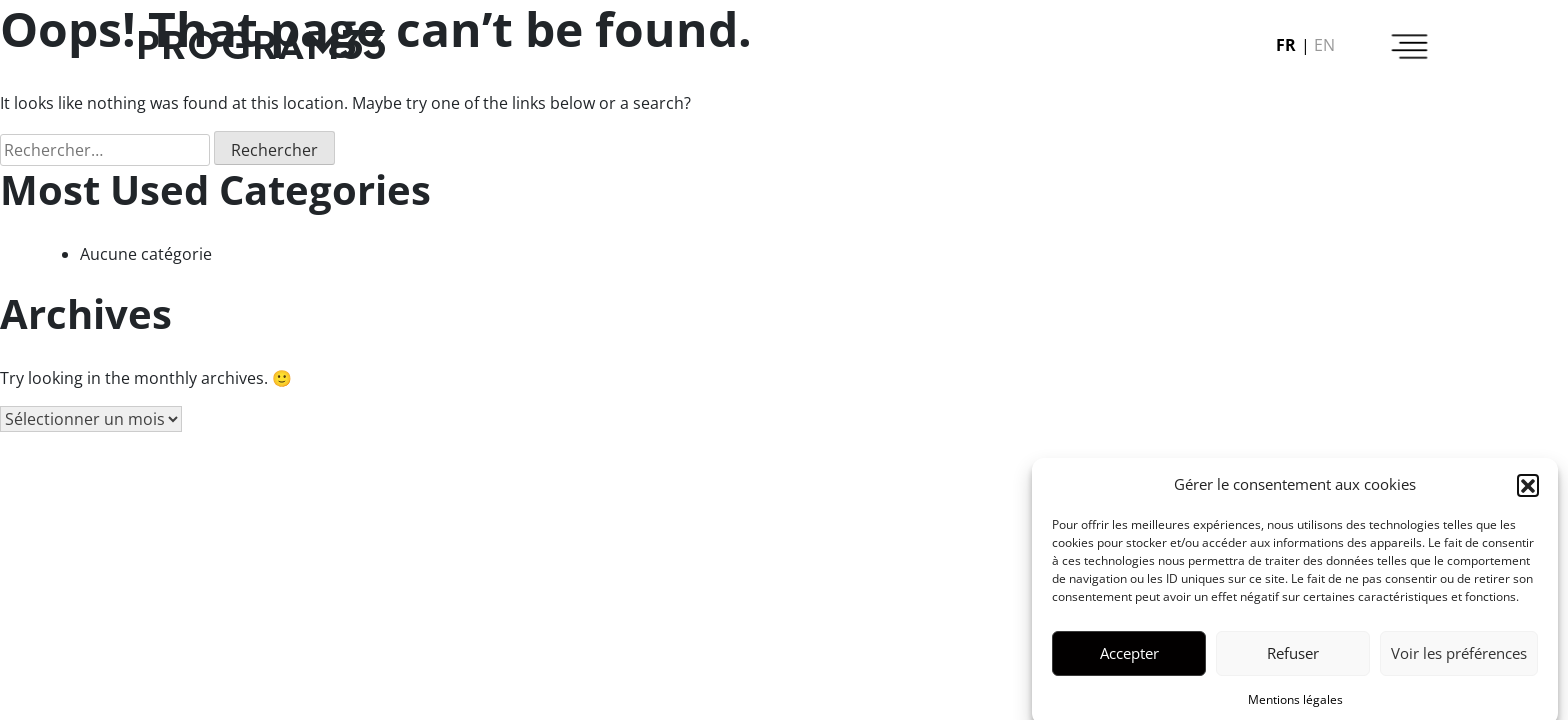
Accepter (1129, 657)
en (1324, 45)
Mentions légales (1295, 703)
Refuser (1293, 657)
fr (1286, 45)
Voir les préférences (1459, 657)
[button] (1528, 489)
